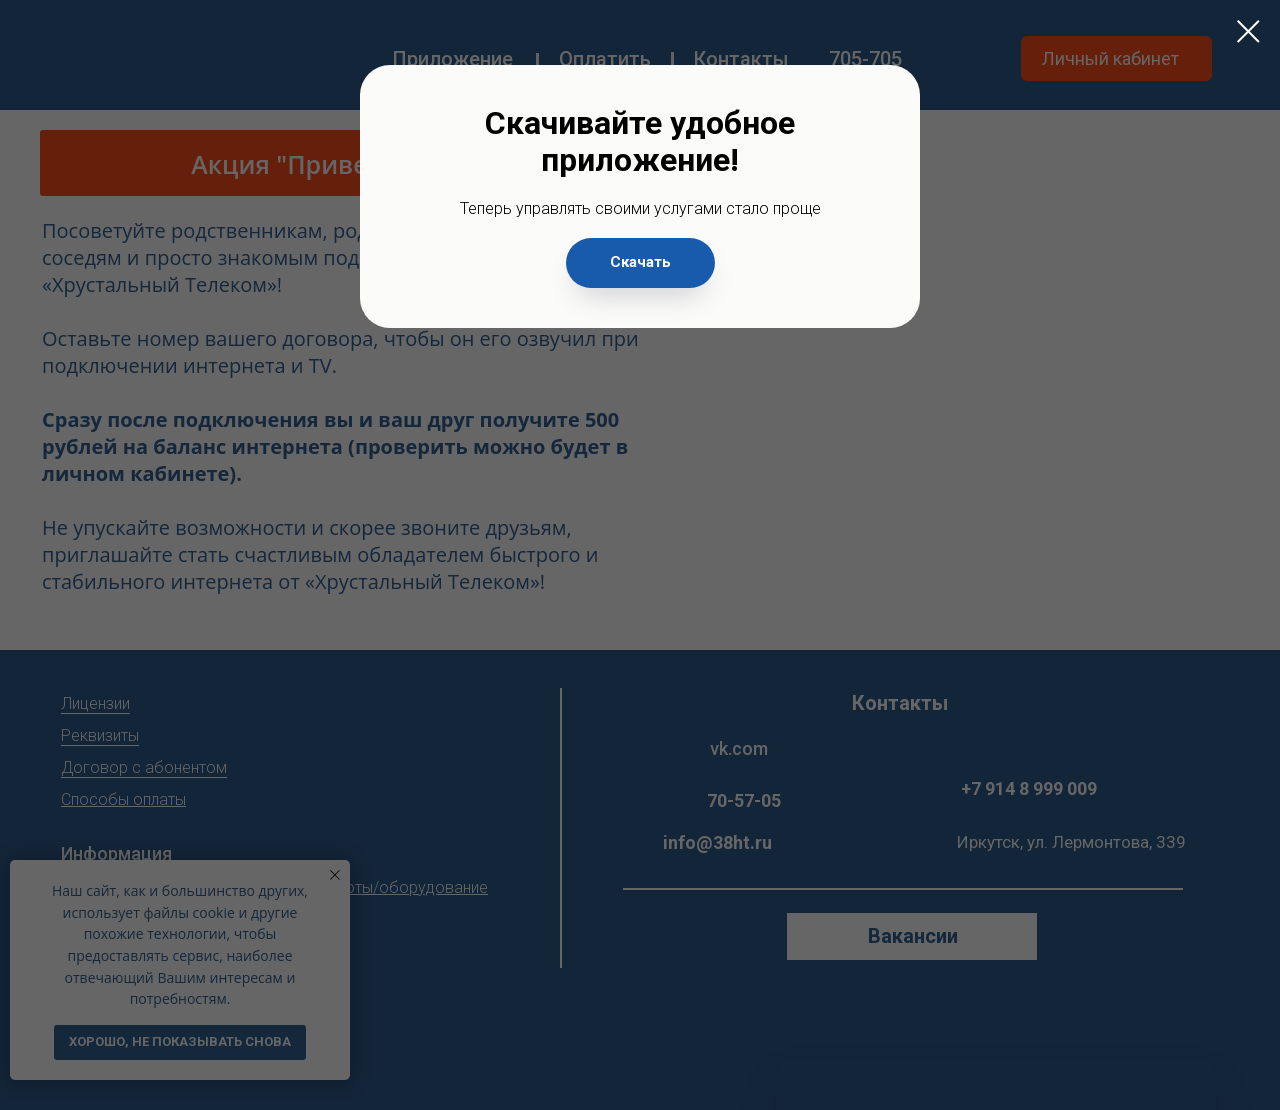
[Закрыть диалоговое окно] (1248, 31)
